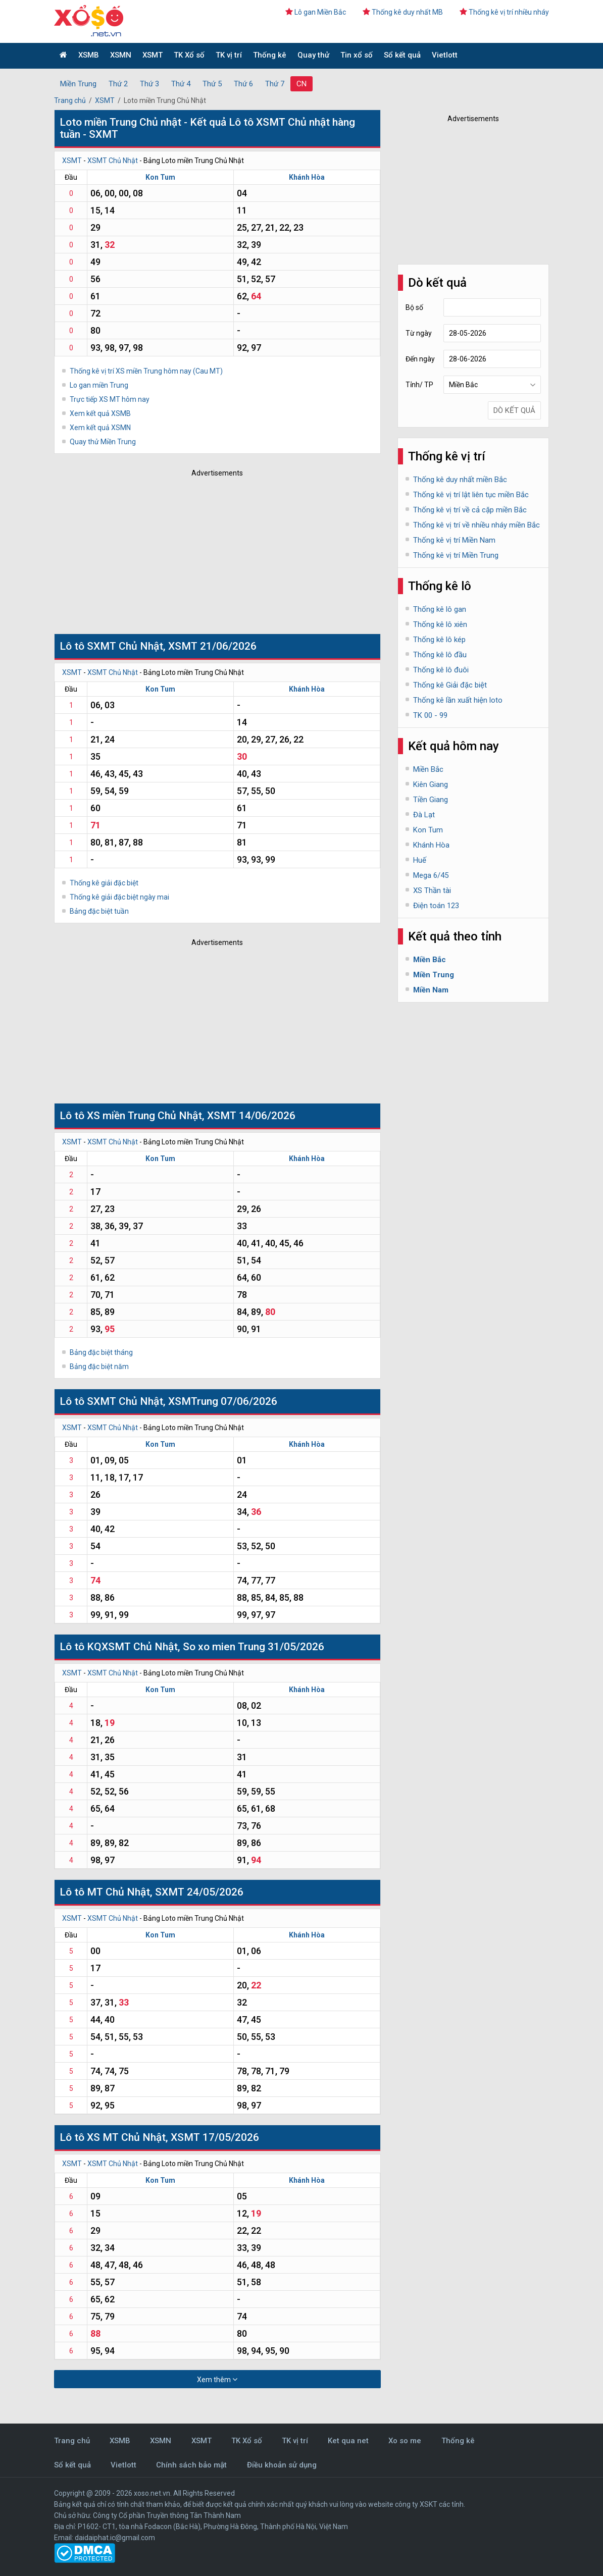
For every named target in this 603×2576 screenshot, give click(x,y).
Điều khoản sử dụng (282, 2464)
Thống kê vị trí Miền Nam (454, 540)
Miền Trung (78, 83)
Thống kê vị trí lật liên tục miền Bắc (471, 494)
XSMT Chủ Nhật (112, 160)
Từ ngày (419, 333)
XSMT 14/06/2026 (251, 1116)
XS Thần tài (432, 890)
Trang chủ (70, 100)
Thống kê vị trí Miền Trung (455, 555)
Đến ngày (420, 359)
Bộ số (414, 307)
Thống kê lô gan (439, 609)
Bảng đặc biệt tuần (99, 911)
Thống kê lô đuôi (441, 669)
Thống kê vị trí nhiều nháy (504, 12)
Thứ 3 (149, 83)
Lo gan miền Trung (99, 385)
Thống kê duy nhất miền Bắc (460, 479)
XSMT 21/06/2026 (212, 646)
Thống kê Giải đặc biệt (450, 685)
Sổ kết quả (402, 55)
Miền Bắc (428, 769)
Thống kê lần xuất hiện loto (457, 700)
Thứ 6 (243, 83)
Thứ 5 (212, 83)
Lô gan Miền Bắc (315, 12)
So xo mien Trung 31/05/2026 (253, 1647)
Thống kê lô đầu (440, 654)
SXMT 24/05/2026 (199, 1892)
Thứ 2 (118, 83)
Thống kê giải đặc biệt (104, 883)
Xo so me (404, 2440)
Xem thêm (217, 2379)
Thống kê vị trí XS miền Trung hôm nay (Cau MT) (146, 371)
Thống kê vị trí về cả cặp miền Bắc (470, 509)
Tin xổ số (356, 55)
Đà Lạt (424, 814)
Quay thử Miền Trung (103, 442)
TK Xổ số (189, 55)
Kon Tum (160, 177)
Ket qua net (348, 2440)
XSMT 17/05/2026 (215, 2137)
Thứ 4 (180, 83)
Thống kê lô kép (439, 639)
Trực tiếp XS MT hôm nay (109, 399)
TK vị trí (229, 55)
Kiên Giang (430, 784)
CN (301, 83)
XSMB (88, 55)
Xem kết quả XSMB (100, 413)
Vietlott (445, 55)
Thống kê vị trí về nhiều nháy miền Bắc (476, 525)
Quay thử (313, 55)
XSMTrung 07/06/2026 (222, 1401)
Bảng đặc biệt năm (99, 1366)
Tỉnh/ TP (419, 385)
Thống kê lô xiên (440, 624)
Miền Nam (430, 989)
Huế (419, 860)
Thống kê (269, 55)
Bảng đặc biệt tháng (101, 1352)
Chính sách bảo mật (191, 2464)
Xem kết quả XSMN (100, 428)
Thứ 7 (274, 83)
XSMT (152, 55)
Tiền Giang (430, 799)
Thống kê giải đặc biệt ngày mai (119, 897)
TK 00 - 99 (430, 715)
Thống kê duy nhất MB (403, 12)
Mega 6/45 (430, 875)
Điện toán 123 (436, 905)
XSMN (120, 55)
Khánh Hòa (307, 177)
